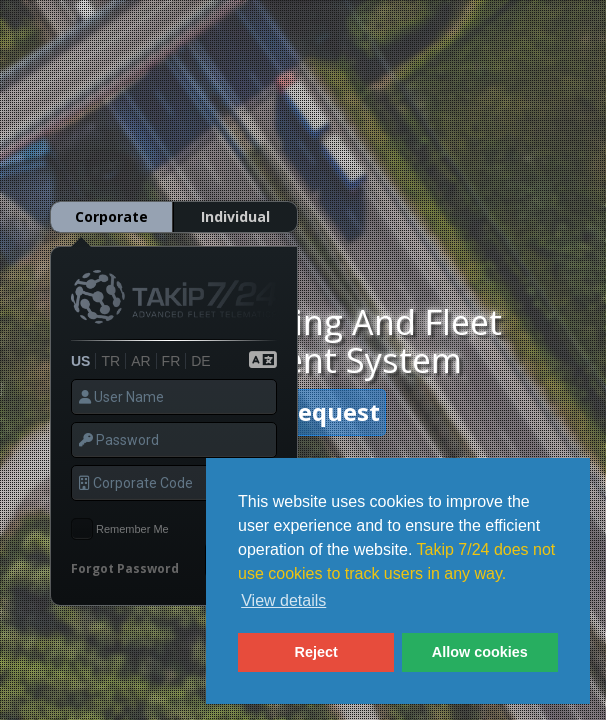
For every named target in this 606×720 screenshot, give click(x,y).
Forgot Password (125, 552)
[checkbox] (82, 513)
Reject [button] (316, 652)
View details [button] (283, 600)
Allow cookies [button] (480, 652)
